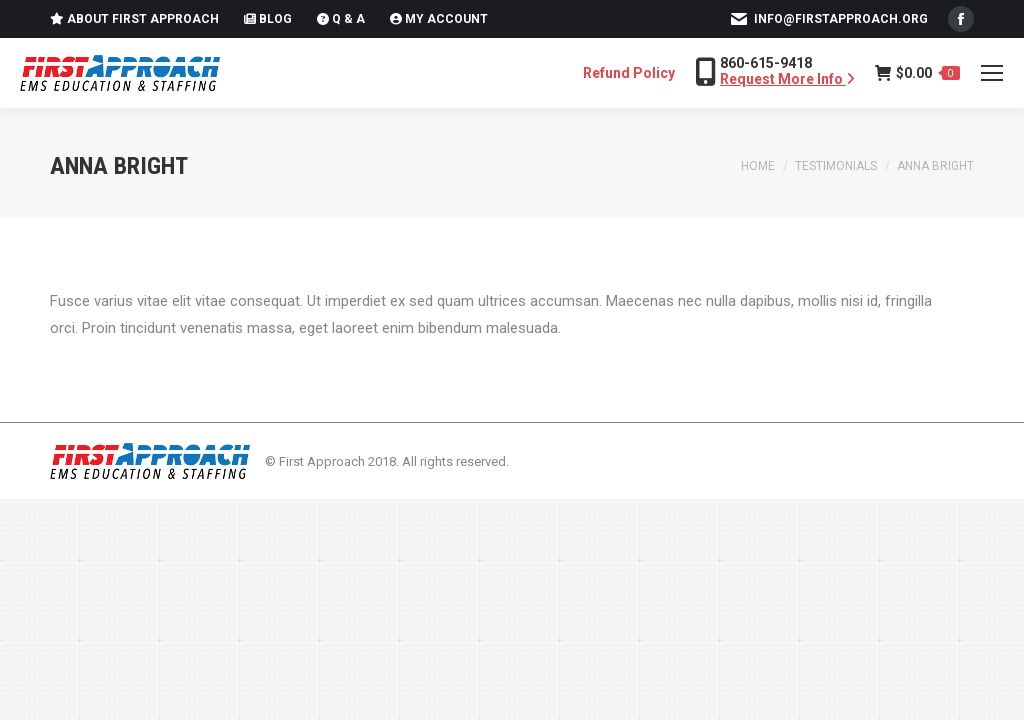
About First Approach (134, 19)
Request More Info (787, 79)
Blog (268, 19)
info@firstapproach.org (841, 19)
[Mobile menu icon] (992, 73)
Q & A (341, 19)
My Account (439, 19)
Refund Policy (629, 73)
